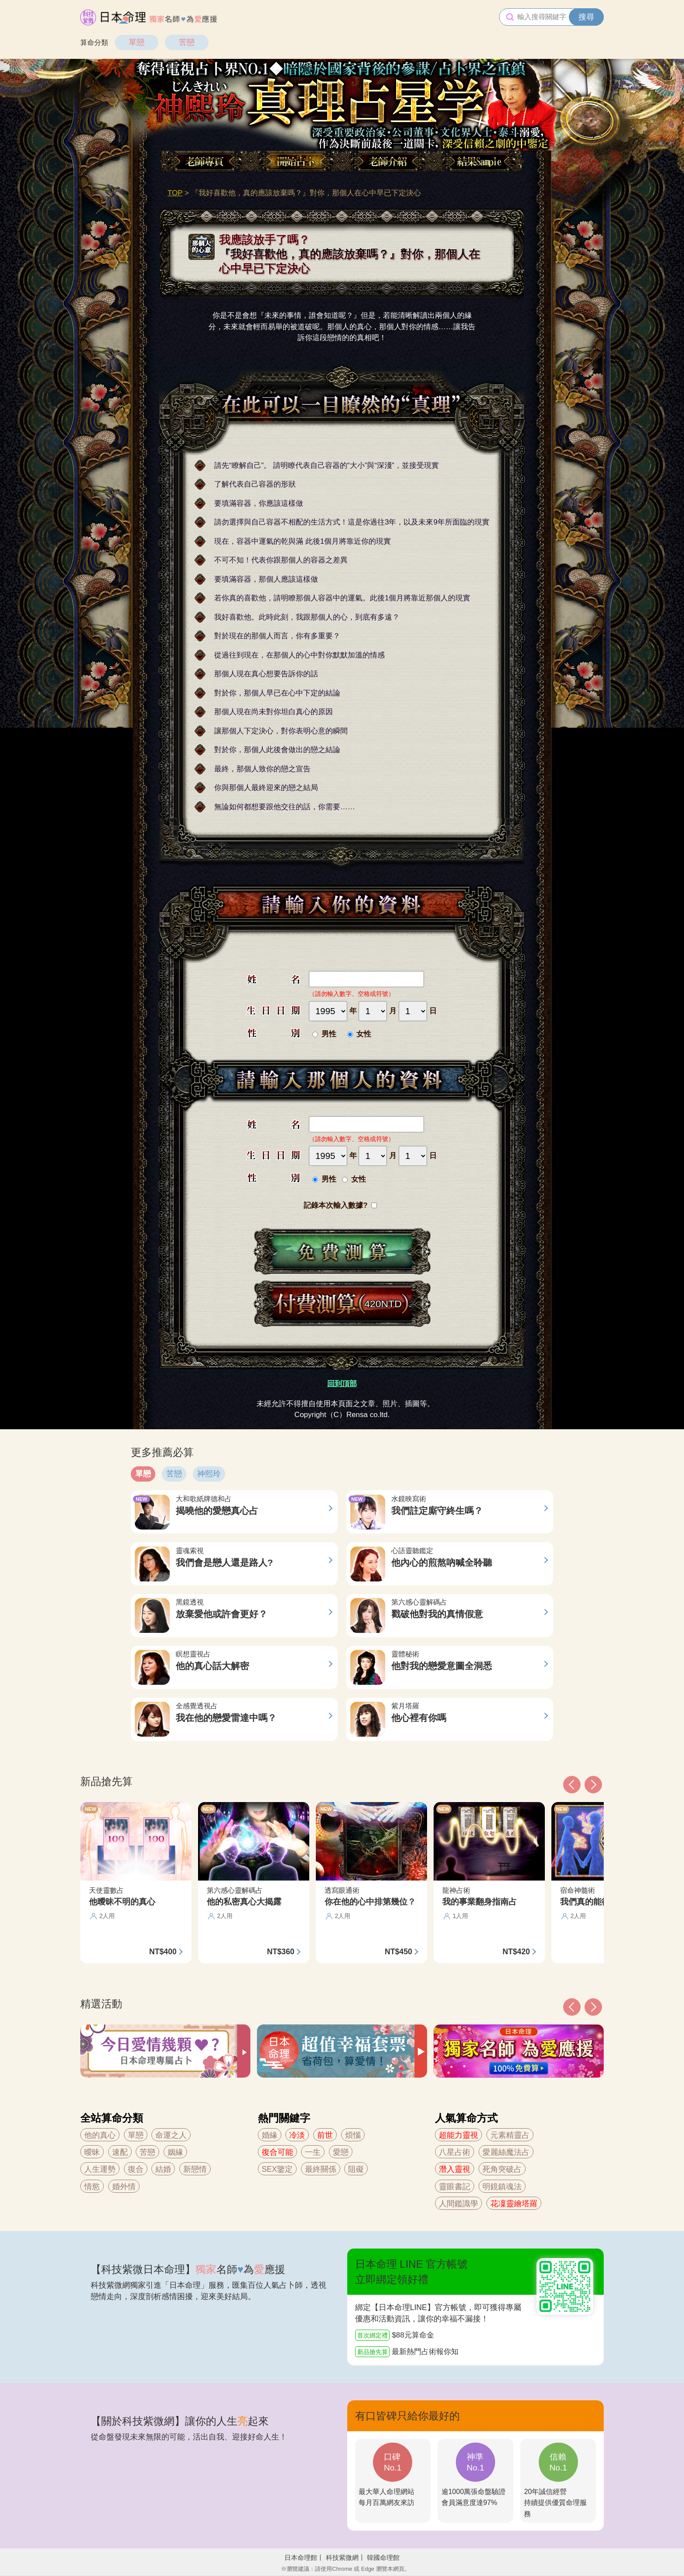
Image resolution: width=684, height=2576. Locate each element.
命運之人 (171, 2135)
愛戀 (341, 2152)
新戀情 (195, 2169)
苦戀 (187, 42)
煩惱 (353, 2135)
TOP (175, 193)
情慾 (92, 2186)
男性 (328, 1034)
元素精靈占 (510, 2135)
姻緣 (175, 2152)
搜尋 (586, 17)
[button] (572, 2007)
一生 (313, 2152)
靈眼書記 (454, 2186)
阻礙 (356, 2169)
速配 (120, 2152)
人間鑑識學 (458, 2203)
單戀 (136, 42)
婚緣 (269, 2135)
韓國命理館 (383, 2557)
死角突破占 (502, 2169)
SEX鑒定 (277, 2169)
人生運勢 (100, 2169)
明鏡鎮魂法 (502, 2186)
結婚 (163, 2169)
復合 (136, 2169)
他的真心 (100, 2135)
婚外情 (124, 2186)
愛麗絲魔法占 (506, 2152)
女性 (363, 1034)
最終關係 (320, 2169)
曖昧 (92, 2152)
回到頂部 (342, 1384)
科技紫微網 (342, 2557)
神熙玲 (209, 1473)
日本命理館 (300, 2557)
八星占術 (454, 2152)
